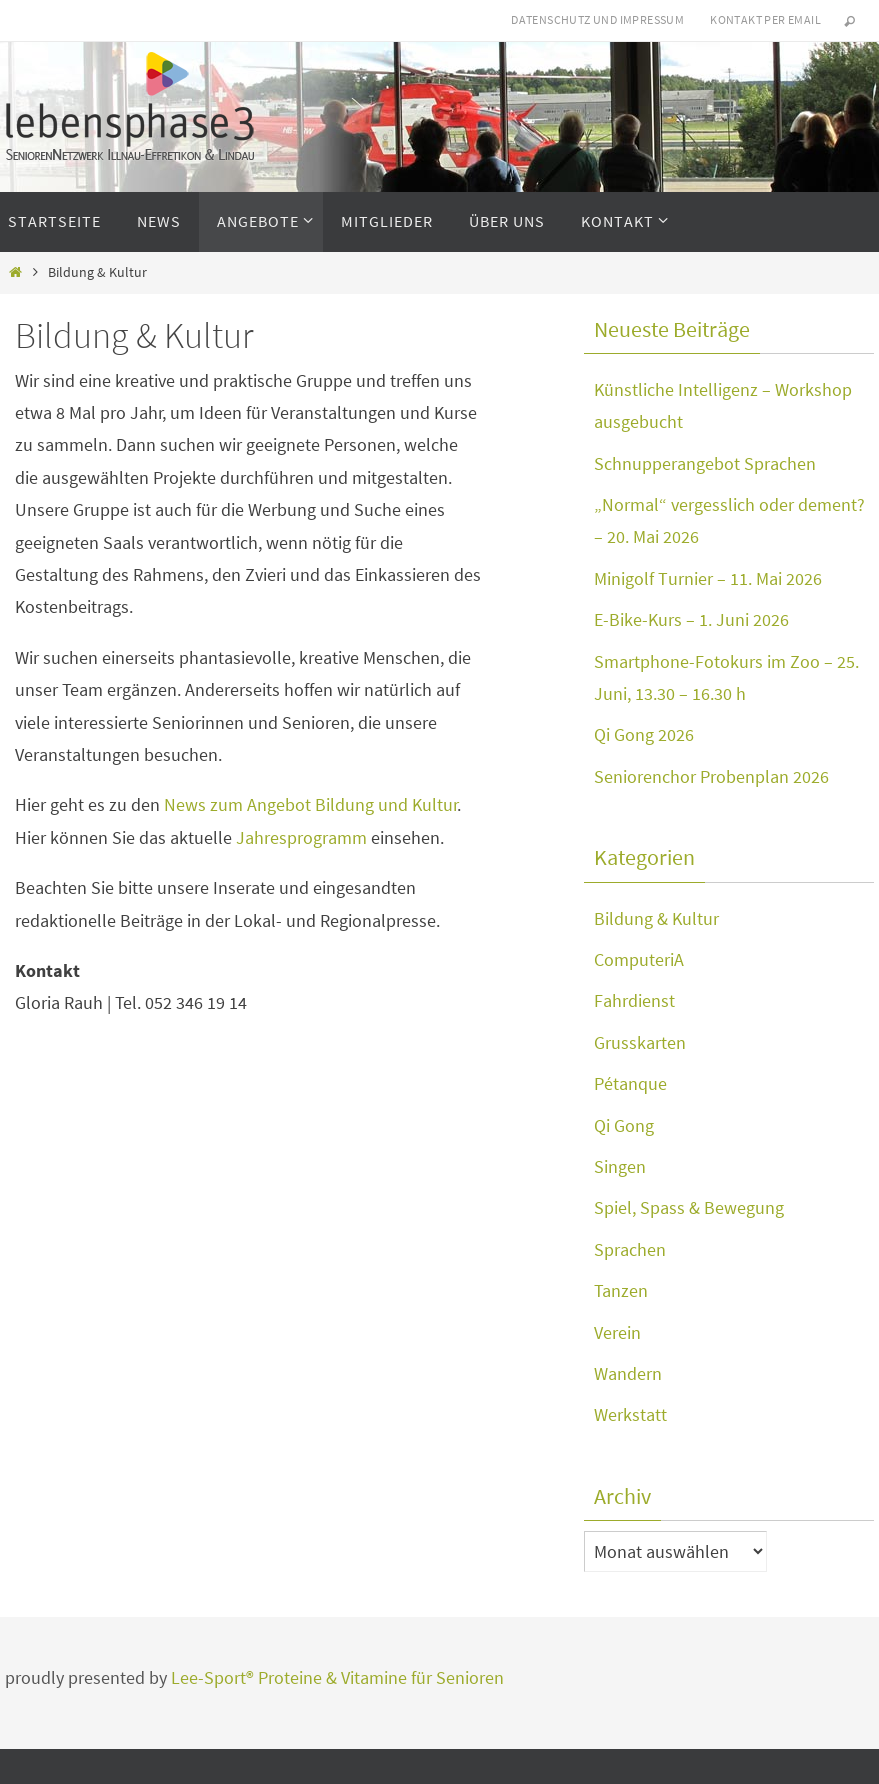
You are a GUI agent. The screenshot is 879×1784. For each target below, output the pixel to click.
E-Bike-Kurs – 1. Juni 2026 (691, 619)
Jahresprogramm (301, 837)
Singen (620, 1166)
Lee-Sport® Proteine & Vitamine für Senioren (337, 1677)
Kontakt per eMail (765, 19)
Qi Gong (624, 1125)
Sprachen (630, 1249)
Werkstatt (630, 1414)
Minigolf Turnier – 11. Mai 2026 (708, 578)
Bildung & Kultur (656, 918)
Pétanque (630, 1083)
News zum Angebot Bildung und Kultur (311, 804)
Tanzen (621, 1290)
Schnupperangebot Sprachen (705, 463)
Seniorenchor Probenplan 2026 (711, 776)
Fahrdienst (634, 1000)
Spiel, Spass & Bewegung (689, 1207)
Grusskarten (640, 1042)
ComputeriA (639, 959)
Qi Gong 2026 (644, 734)
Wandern (628, 1373)
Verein (617, 1332)
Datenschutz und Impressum (597, 19)
